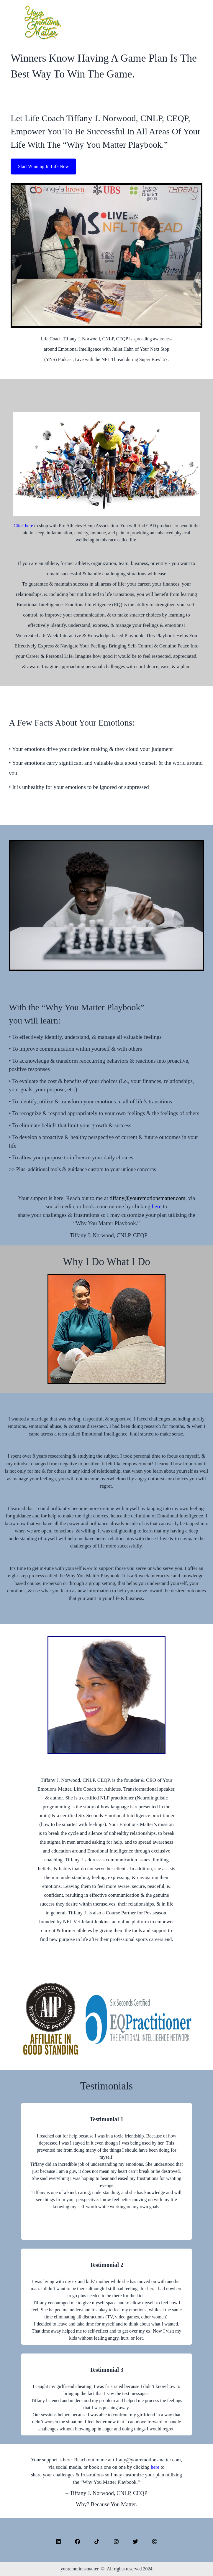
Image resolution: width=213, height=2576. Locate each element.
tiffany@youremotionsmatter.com (147, 1198)
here (157, 1206)
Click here (23, 525)
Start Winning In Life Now (43, 166)
